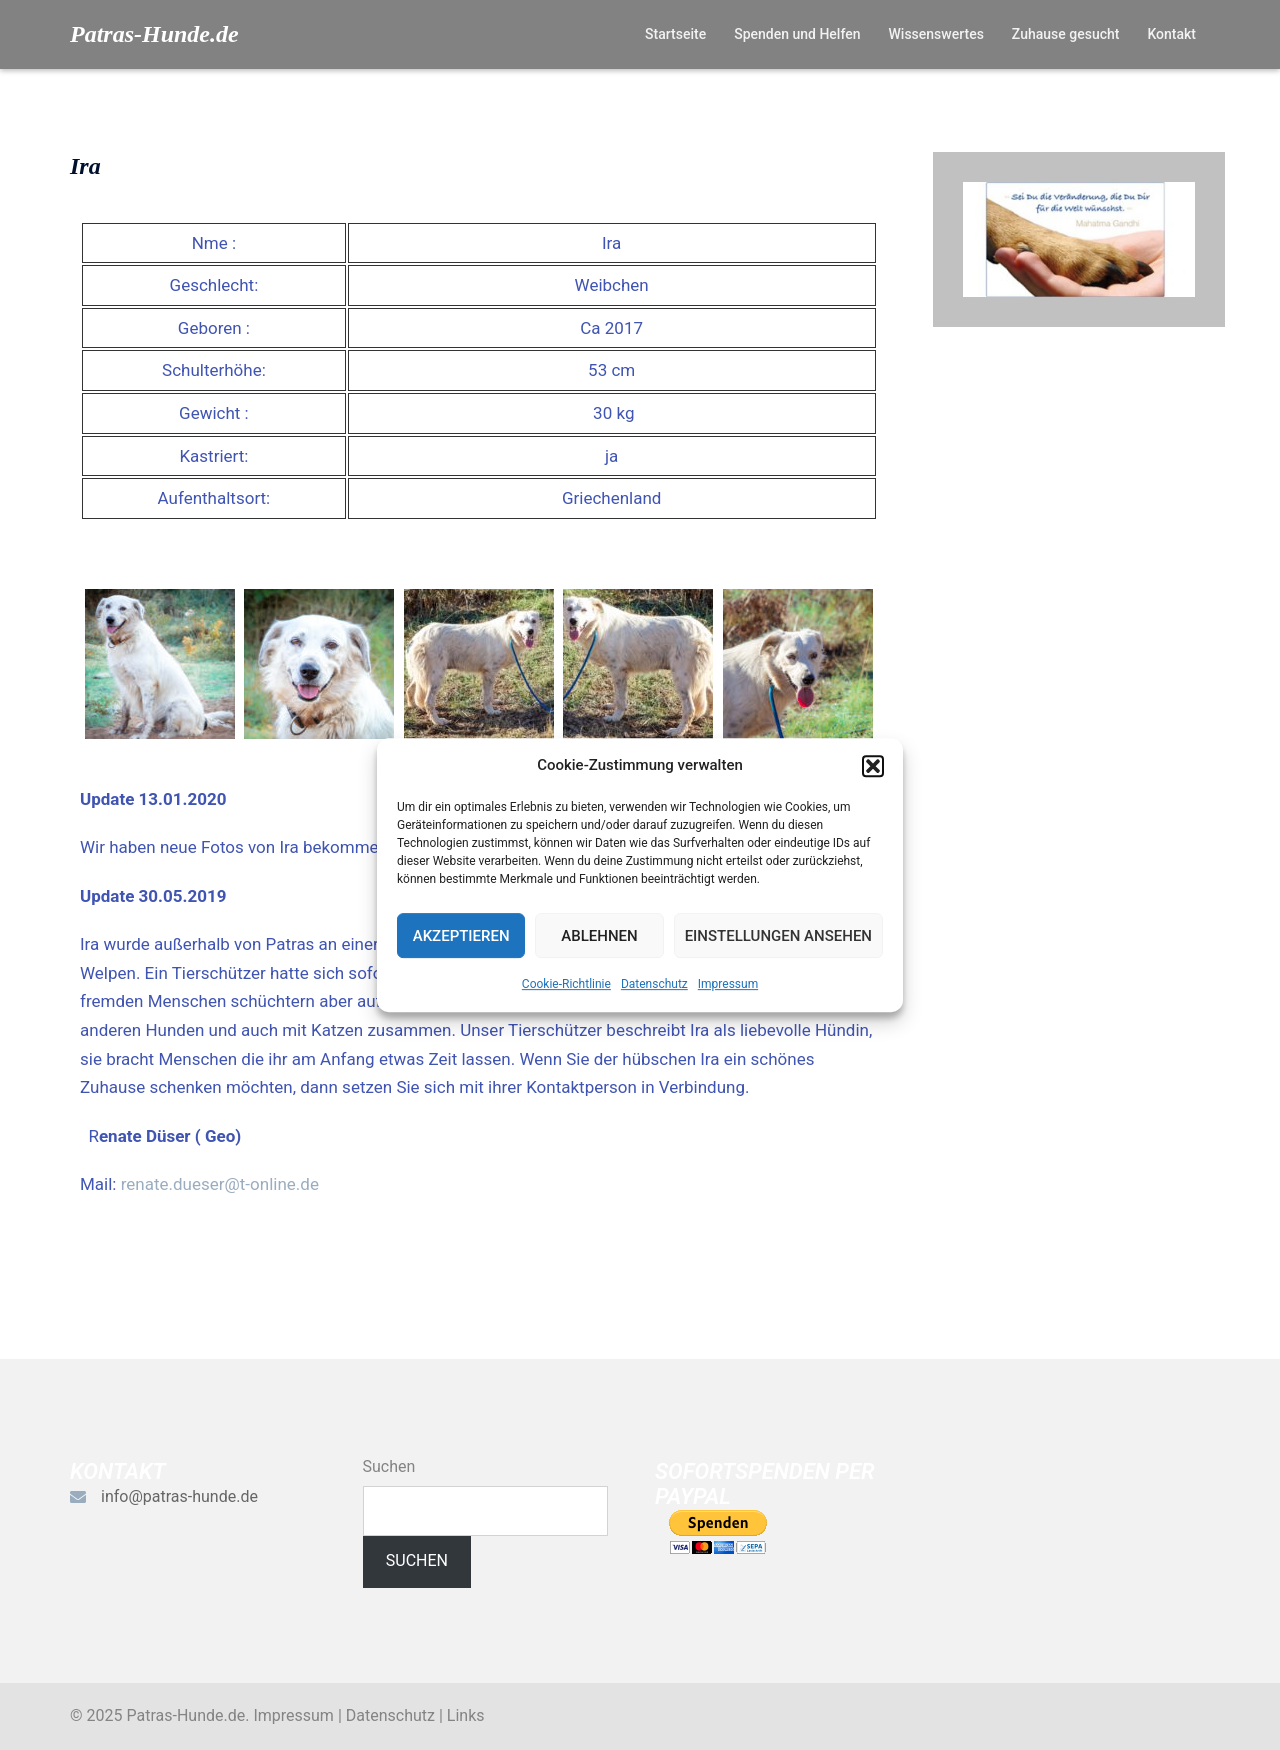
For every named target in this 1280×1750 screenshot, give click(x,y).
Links (466, 1715)
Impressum (728, 984)
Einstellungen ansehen (778, 936)
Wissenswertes (935, 34)
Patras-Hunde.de (154, 34)
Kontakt (1171, 34)
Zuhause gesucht (1066, 34)
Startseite (675, 34)
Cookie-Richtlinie (566, 984)
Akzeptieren (461, 936)
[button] (873, 766)
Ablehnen (599, 936)
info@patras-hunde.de (179, 1496)
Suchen (389, 1466)
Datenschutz (654, 984)
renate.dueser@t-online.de (220, 1184)
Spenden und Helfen (797, 34)
